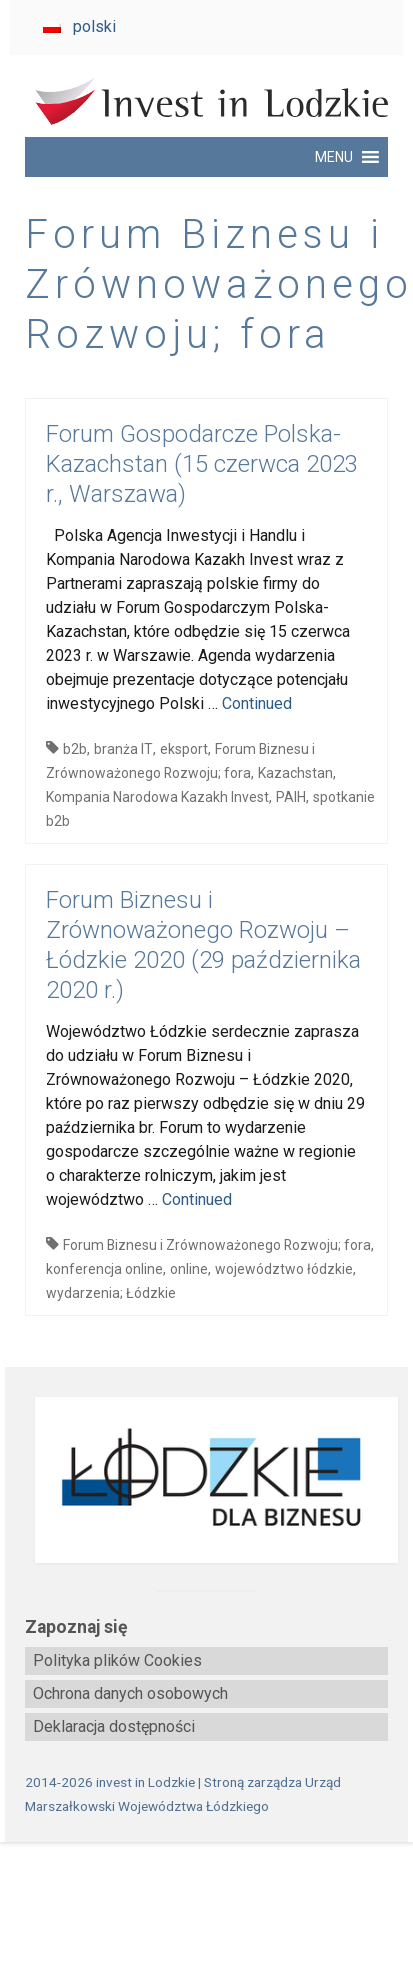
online (189, 1269)
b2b (75, 749)
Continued (257, 703)
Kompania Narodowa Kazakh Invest (157, 797)
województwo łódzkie (284, 1269)
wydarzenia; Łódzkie (111, 1293)
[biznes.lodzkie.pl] (206, 1480)
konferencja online (104, 1269)
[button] (334, 157)
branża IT (123, 749)
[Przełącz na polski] (79, 27)
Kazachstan (295, 773)
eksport (184, 749)
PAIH (291, 797)
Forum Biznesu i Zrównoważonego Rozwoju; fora (217, 1245)
